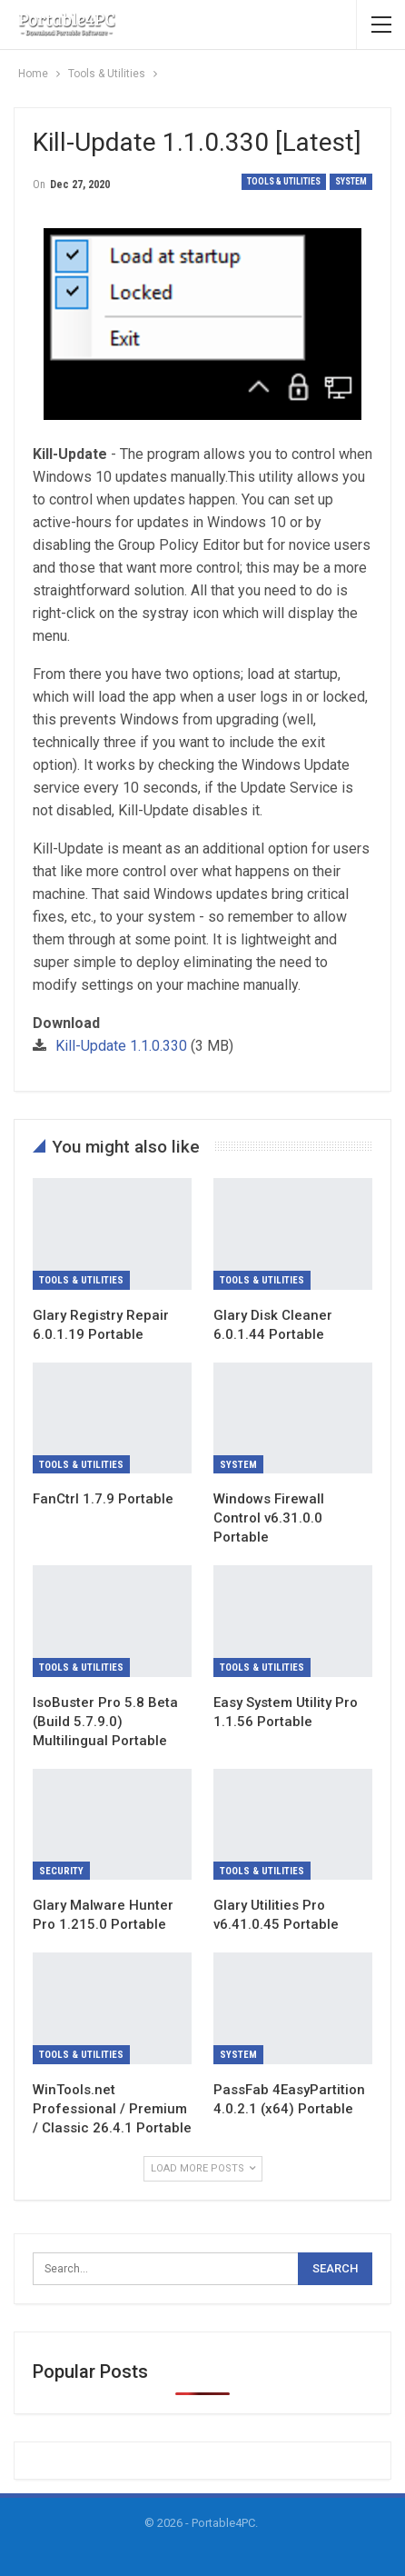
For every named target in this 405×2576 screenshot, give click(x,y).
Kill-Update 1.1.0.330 (121, 1045)
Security (61, 1871)
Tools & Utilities (284, 181)
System (351, 181)
